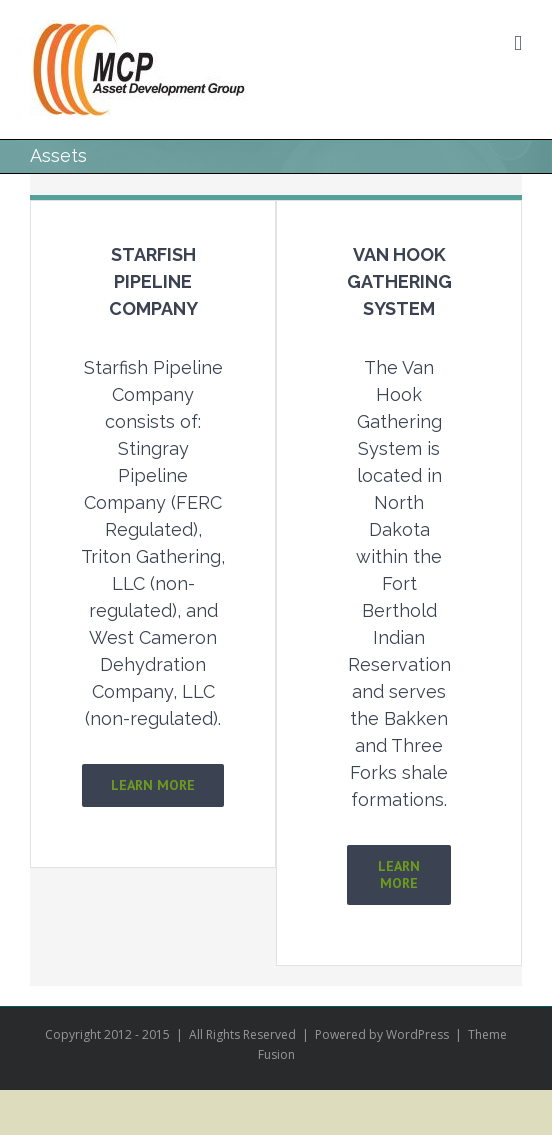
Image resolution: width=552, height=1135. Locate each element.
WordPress (417, 1034)
